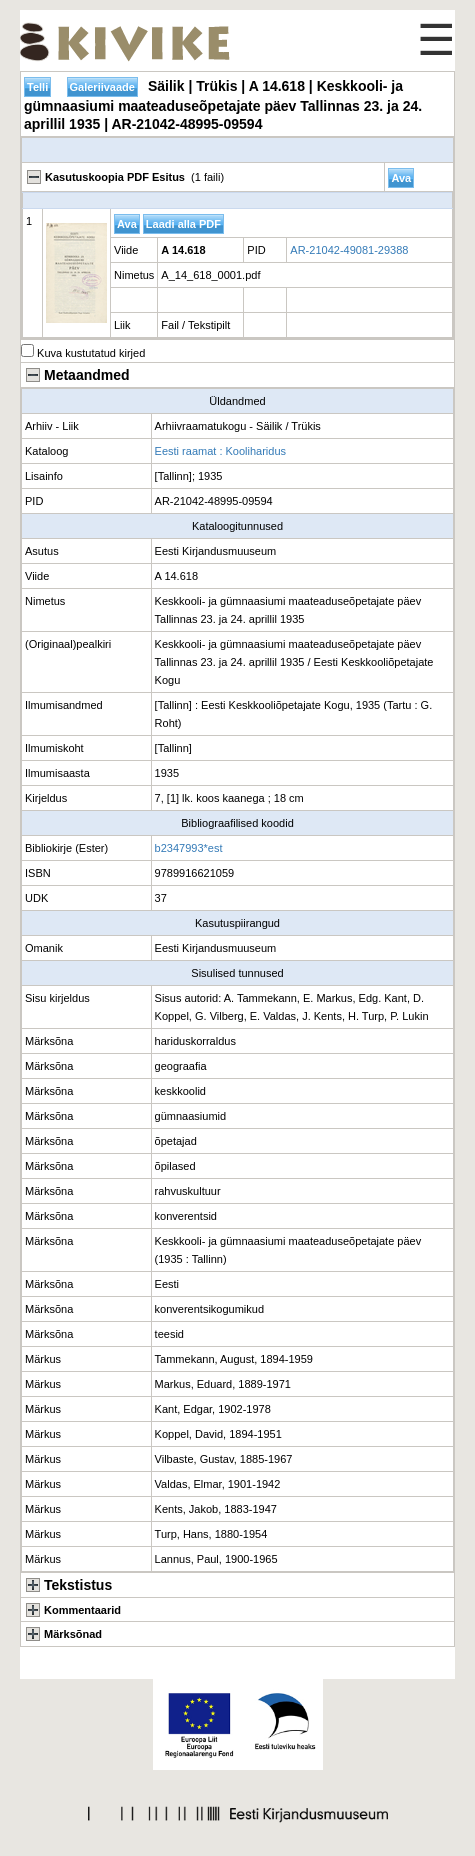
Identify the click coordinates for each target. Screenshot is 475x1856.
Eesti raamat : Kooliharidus (220, 451)
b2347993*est (189, 848)
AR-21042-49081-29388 (349, 250)
